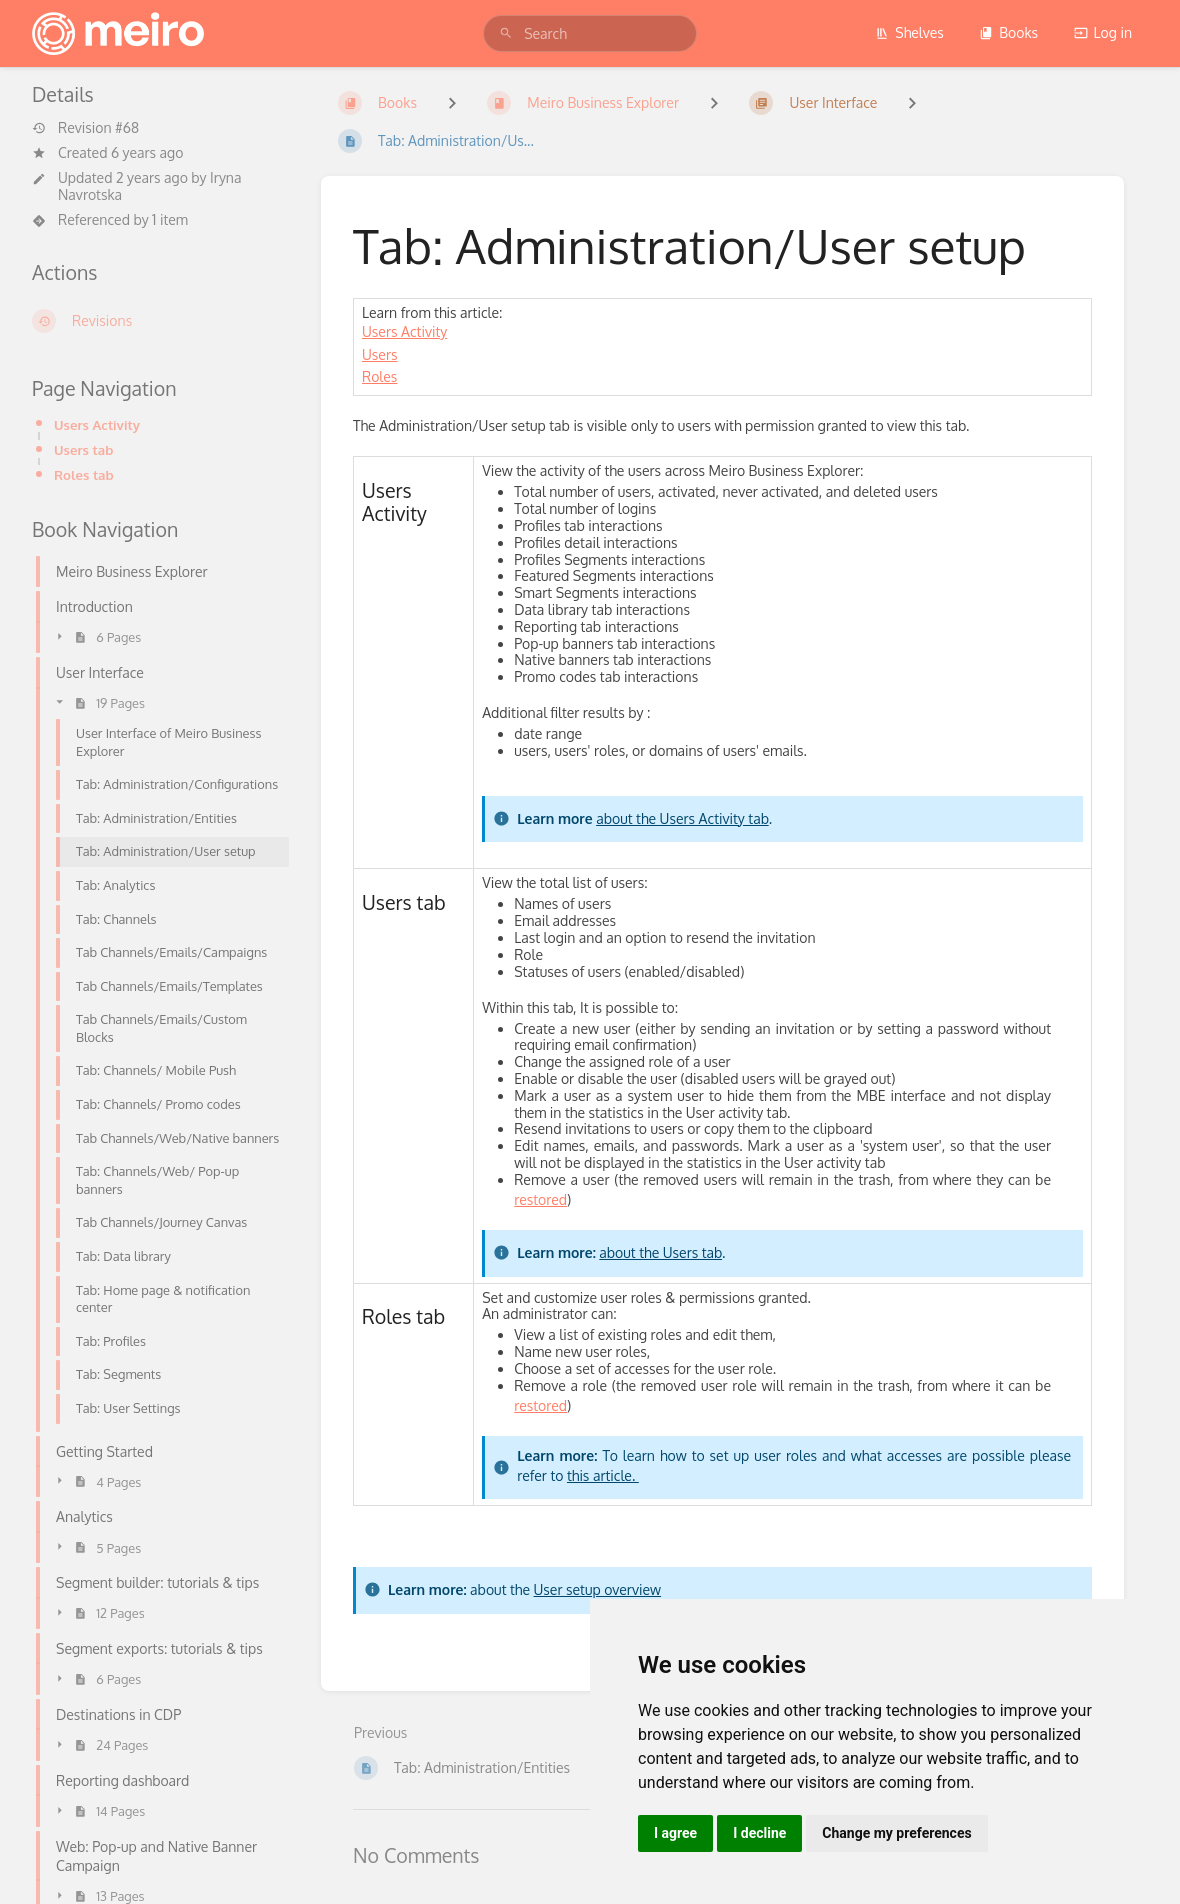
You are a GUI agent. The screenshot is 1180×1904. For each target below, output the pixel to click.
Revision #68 (85, 128)
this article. (603, 1475)
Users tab (83, 449)
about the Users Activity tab (682, 818)
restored (540, 1199)
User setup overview (598, 1589)
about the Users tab (660, 1252)
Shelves (909, 32)
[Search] (506, 33)
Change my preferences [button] (896, 1833)
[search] (590, 33)
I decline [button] (759, 1833)
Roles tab (84, 474)
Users (380, 354)
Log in (1103, 32)
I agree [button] (675, 1833)
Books (1008, 32)
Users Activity (97, 424)
